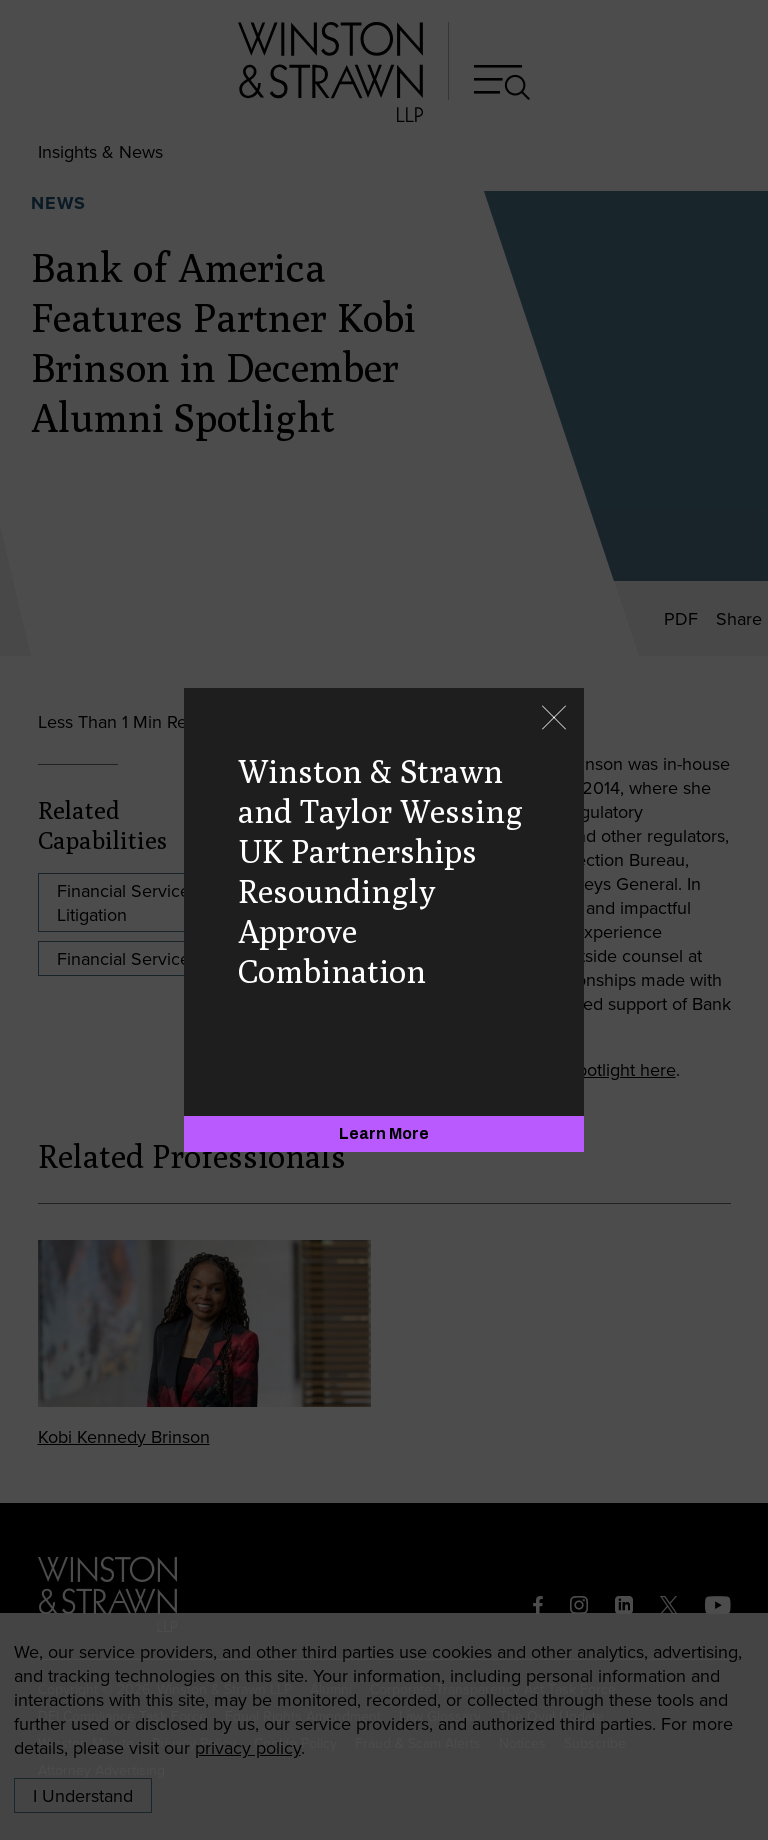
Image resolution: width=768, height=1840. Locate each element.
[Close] (554, 719)
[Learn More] (384, 1134)
